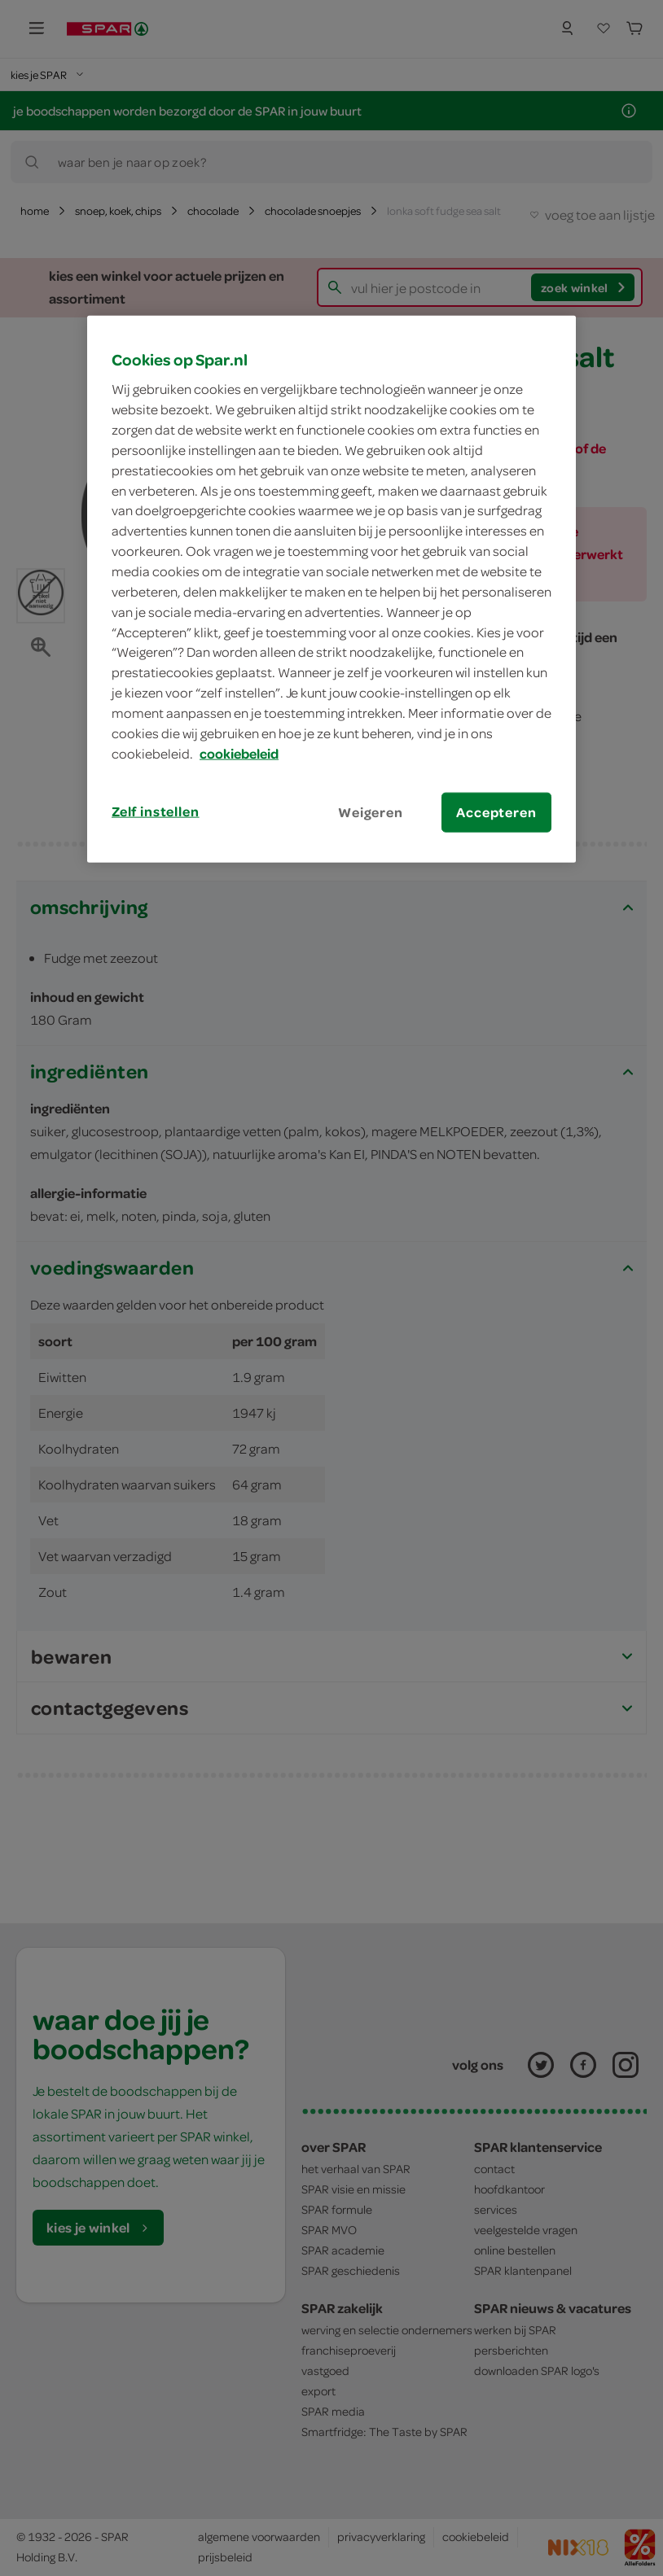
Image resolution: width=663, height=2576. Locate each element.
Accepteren (496, 811)
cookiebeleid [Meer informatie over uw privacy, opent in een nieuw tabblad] (239, 753)
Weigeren (370, 811)
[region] (331, 588)
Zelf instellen (156, 811)
